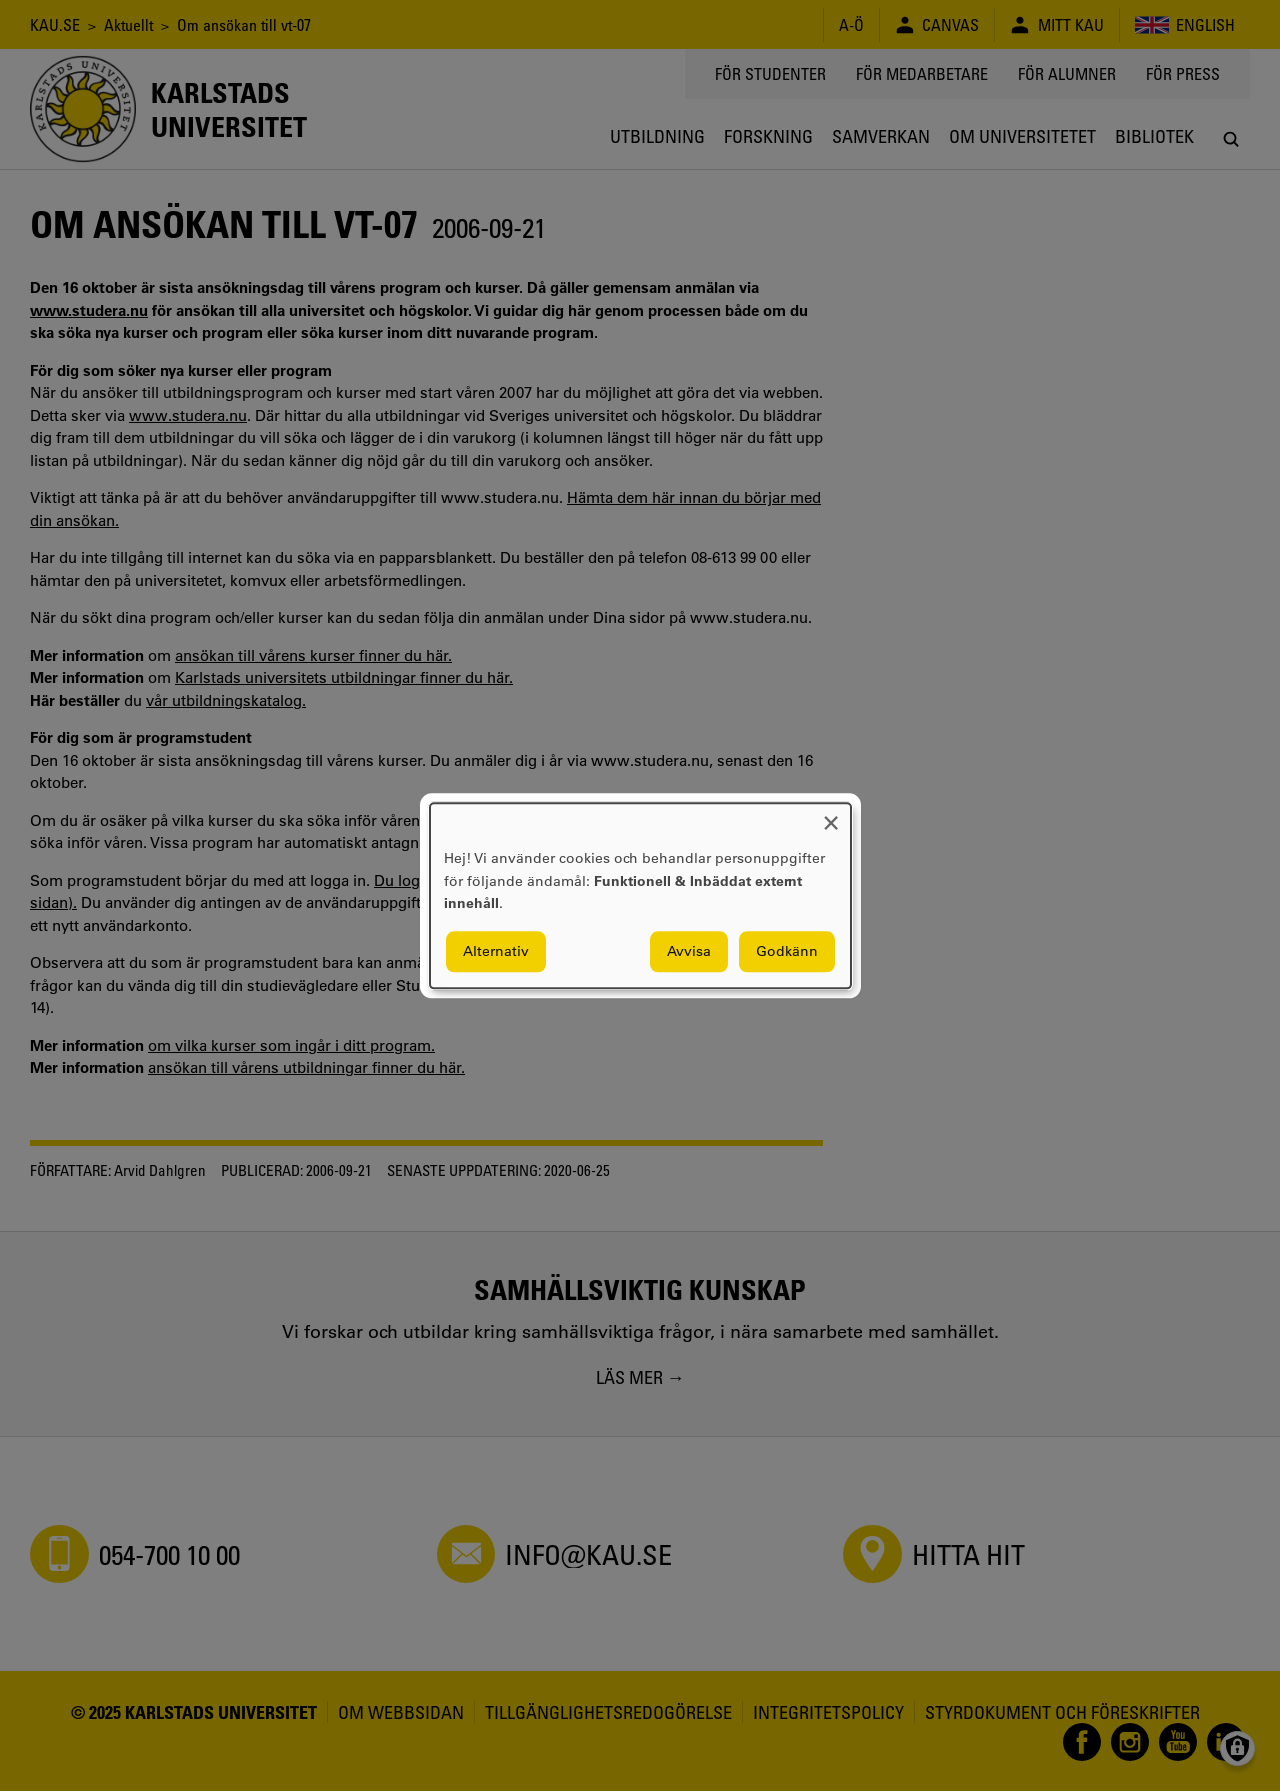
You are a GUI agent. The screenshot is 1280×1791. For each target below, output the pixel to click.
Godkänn (787, 951)
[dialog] (640, 895)
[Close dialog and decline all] (831, 815)
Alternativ (496, 951)
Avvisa (689, 951)
